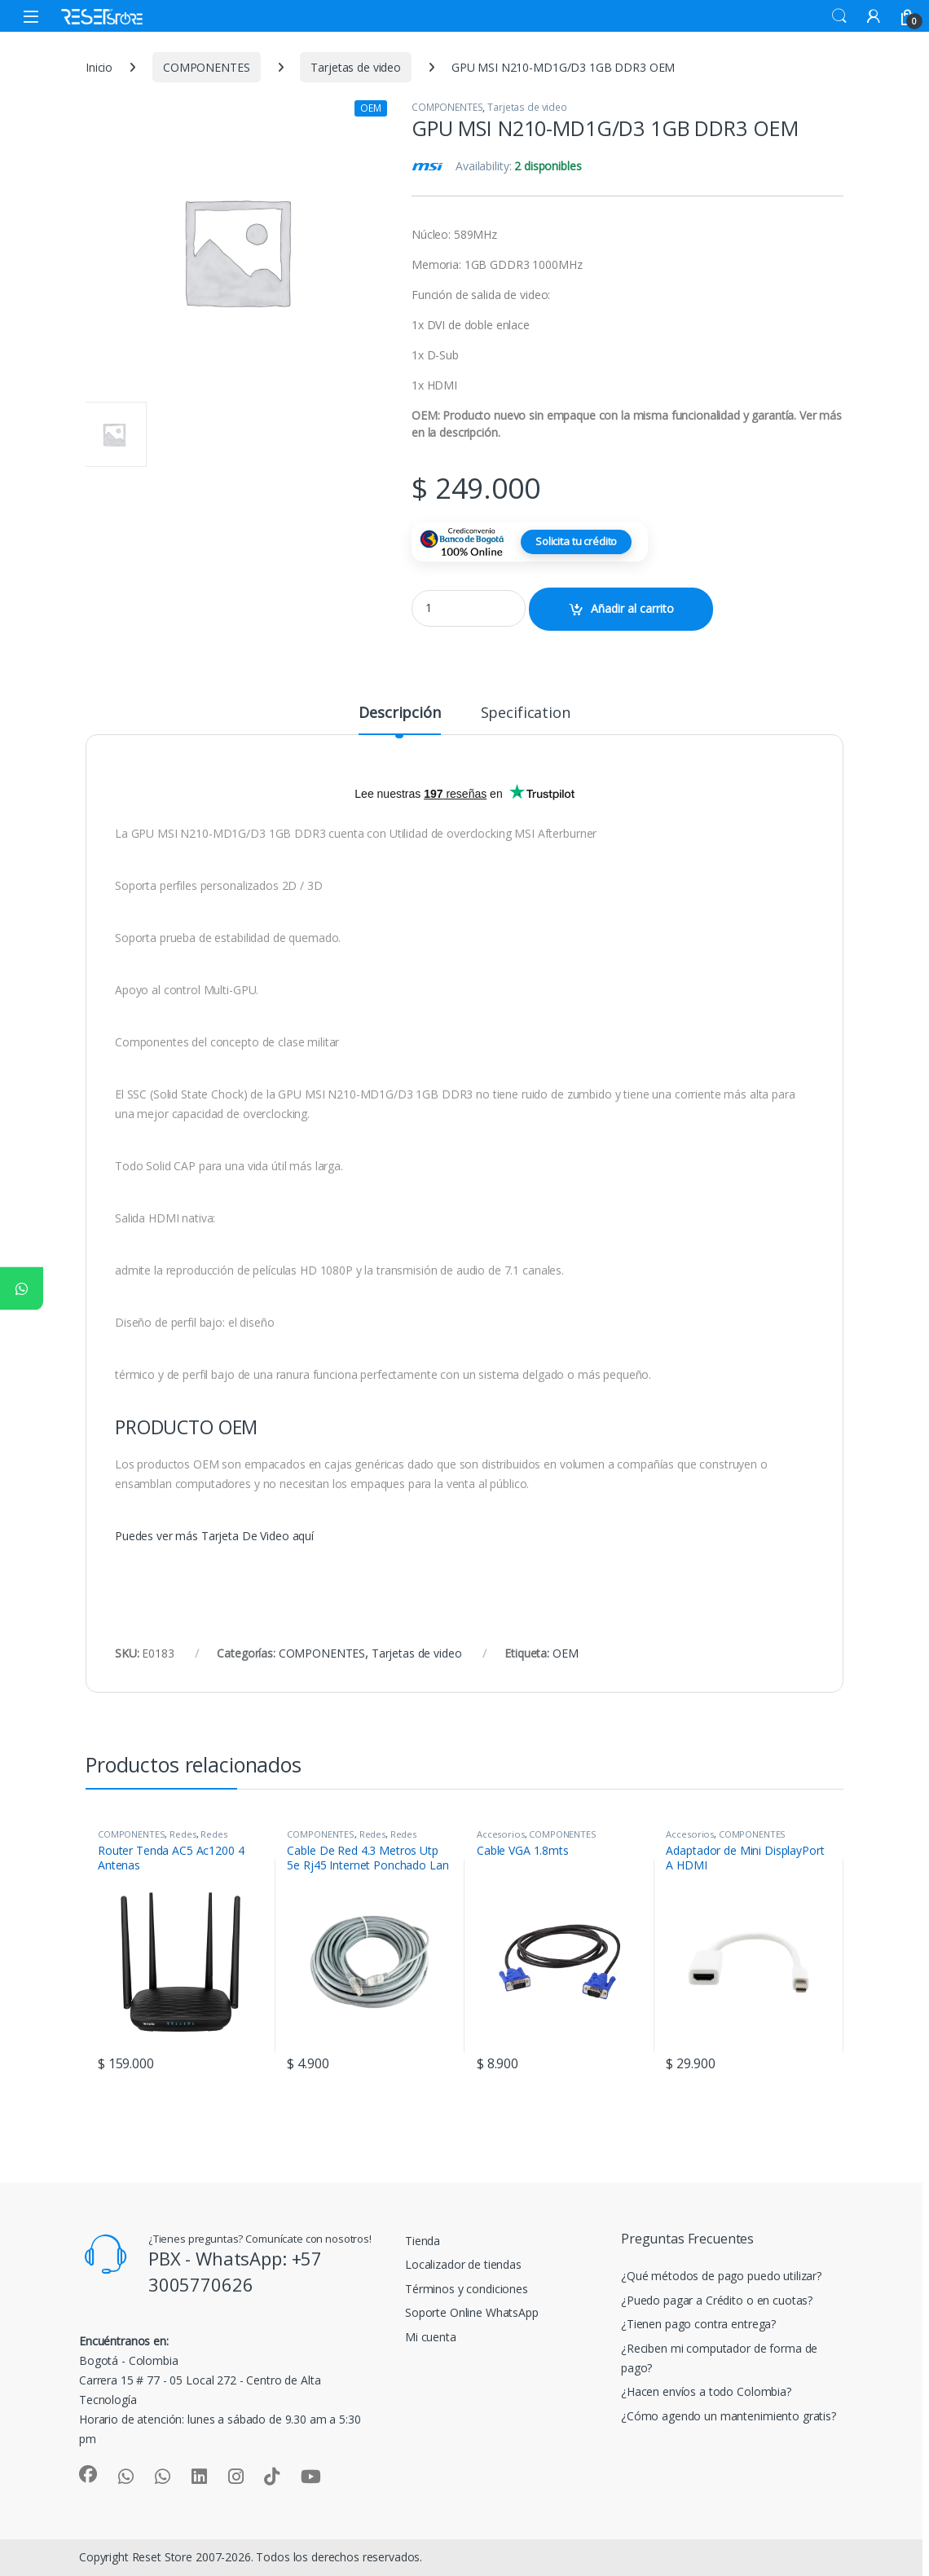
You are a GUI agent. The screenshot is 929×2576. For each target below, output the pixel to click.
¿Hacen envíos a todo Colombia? (706, 2391)
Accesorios (501, 1834)
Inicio (99, 67)
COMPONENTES (206, 67)
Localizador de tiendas (463, 2264)
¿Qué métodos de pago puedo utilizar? (721, 2275)
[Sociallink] (88, 2474)
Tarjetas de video (355, 67)
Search (839, 16)
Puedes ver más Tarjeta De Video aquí (214, 1535)
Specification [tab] (525, 713)
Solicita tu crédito (576, 541)
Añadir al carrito (632, 608)
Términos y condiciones (466, 2288)
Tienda (422, 2240)
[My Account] (874, 16)
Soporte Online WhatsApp (472, 2312)
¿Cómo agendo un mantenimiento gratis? (728, 2416)
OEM (566, 1653)
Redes (183, 1834)
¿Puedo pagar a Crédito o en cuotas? (716, 2300)
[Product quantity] (469, 608)
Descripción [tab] (399, 713)
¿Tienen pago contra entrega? (698, 2324)
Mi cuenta (430, 2337)
